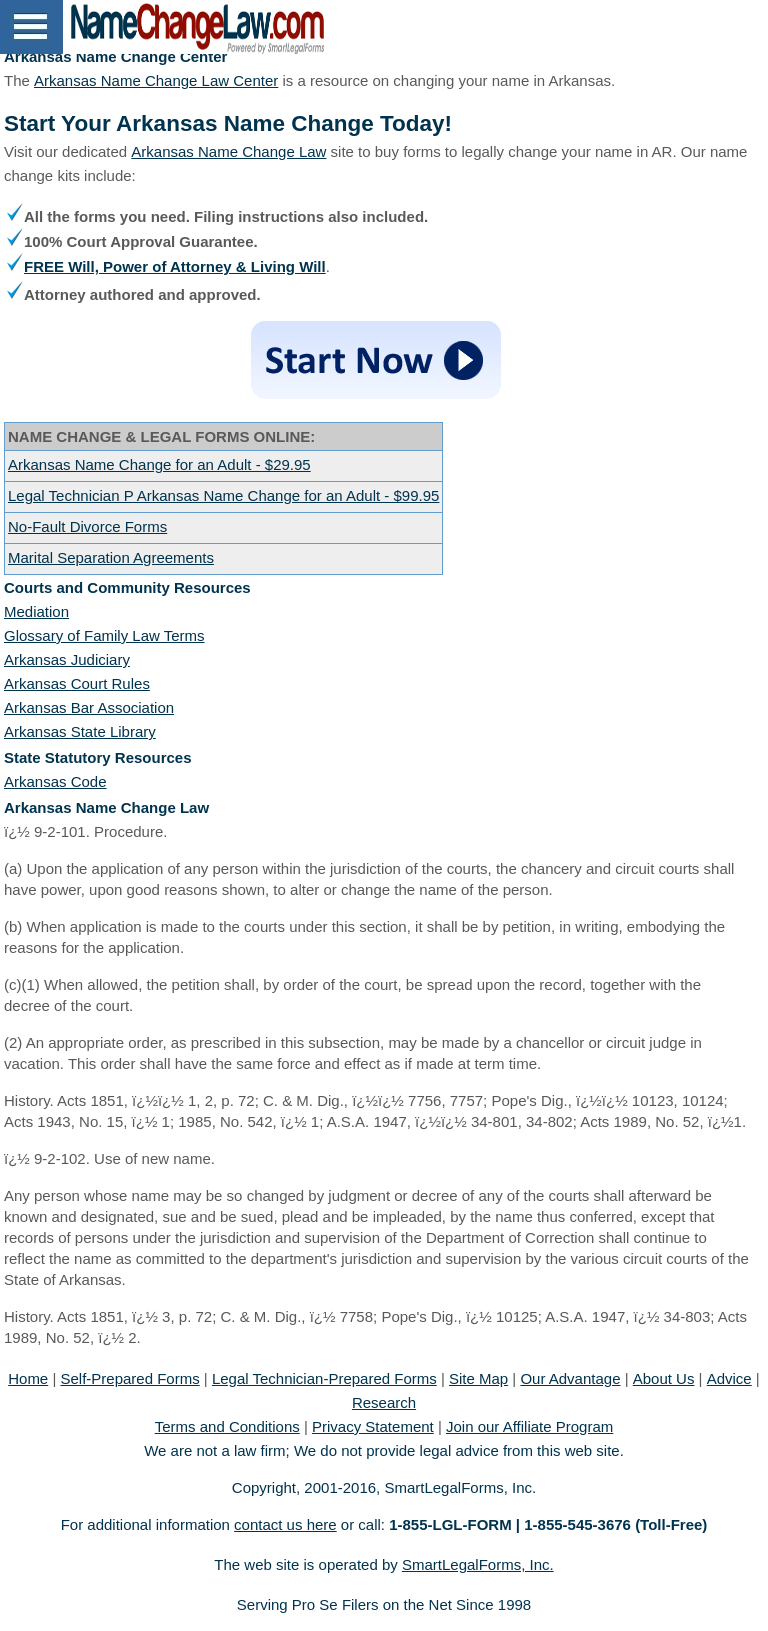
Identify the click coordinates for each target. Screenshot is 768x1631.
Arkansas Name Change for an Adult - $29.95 (159, 464)
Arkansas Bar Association (89, 707)
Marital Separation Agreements (111, 557)
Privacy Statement (373, 1426)
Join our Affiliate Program (529, 1426)
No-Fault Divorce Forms (87, 526)
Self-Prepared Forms (129, 1378)
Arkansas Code (55, 781)
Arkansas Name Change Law (228, 151)
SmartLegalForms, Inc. (478, 1564)
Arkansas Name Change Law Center (156, 80)
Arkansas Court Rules (77, 683)
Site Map (478, 1378)
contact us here (285, 1524)
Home (28, 1378)
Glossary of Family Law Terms (104, 635)
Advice (729, 1378)
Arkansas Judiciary (67, 659)
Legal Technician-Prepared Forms (324, 1378)
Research (384, 1402)
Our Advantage (570, 1378)
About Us (664, 1378)
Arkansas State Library (80, 731)
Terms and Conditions (227, 1426)
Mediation (36, 611)
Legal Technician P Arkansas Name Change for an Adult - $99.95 (223, 495)
